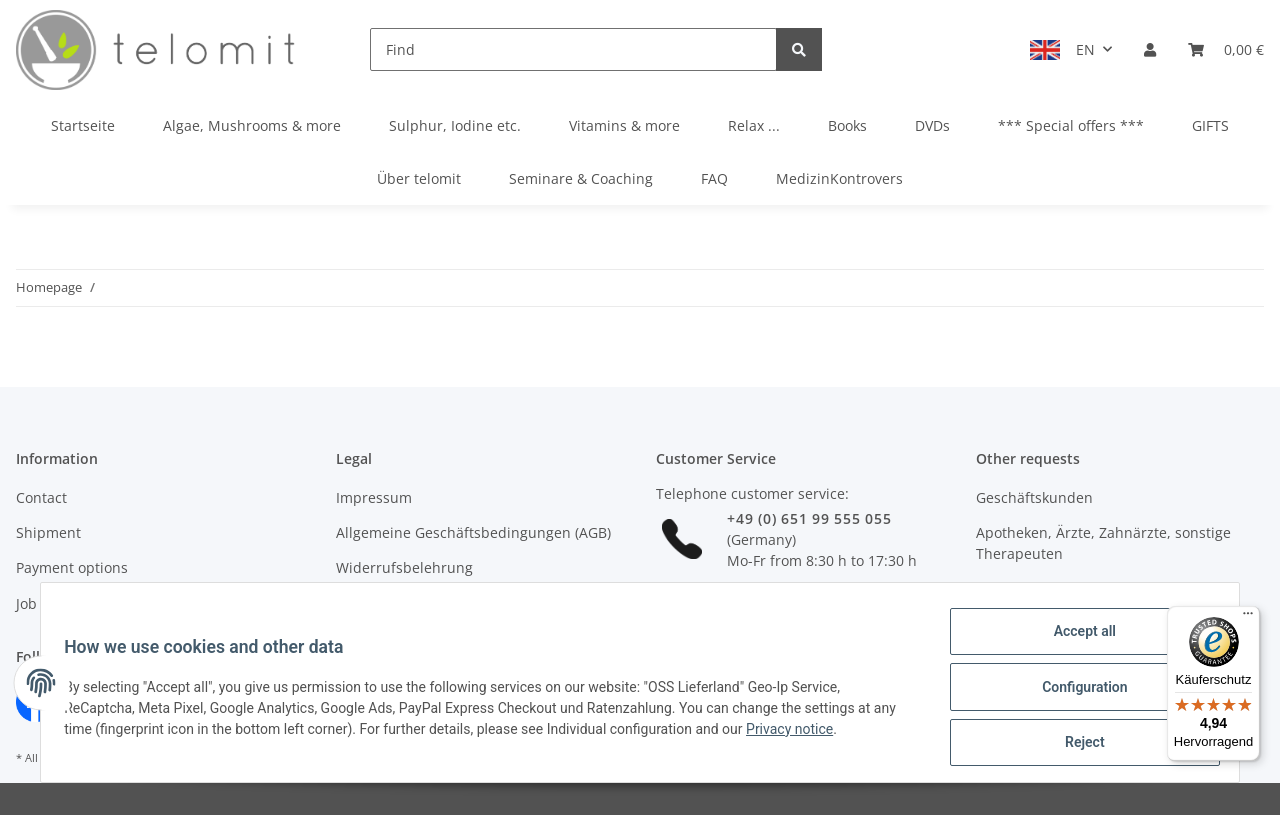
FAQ (714, 178)
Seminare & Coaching (581, 178)
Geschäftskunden (1034, 497)
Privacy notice (798, 734)
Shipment (48, 532)
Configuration (1075, 692)
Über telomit (419, 178)
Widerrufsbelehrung (404, 567)
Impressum (374, 497)
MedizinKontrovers (839, 178)
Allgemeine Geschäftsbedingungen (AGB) (473, 532)
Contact (41, 497)
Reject (1076, 744)
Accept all (1076, 640)
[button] (1150, 49)
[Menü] (1248, 618)
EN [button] (1085, 49)
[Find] (573, 49)
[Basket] (1226, 49)
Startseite (83, 125)
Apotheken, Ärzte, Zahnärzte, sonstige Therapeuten (1103, 543)
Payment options (72, 567)
